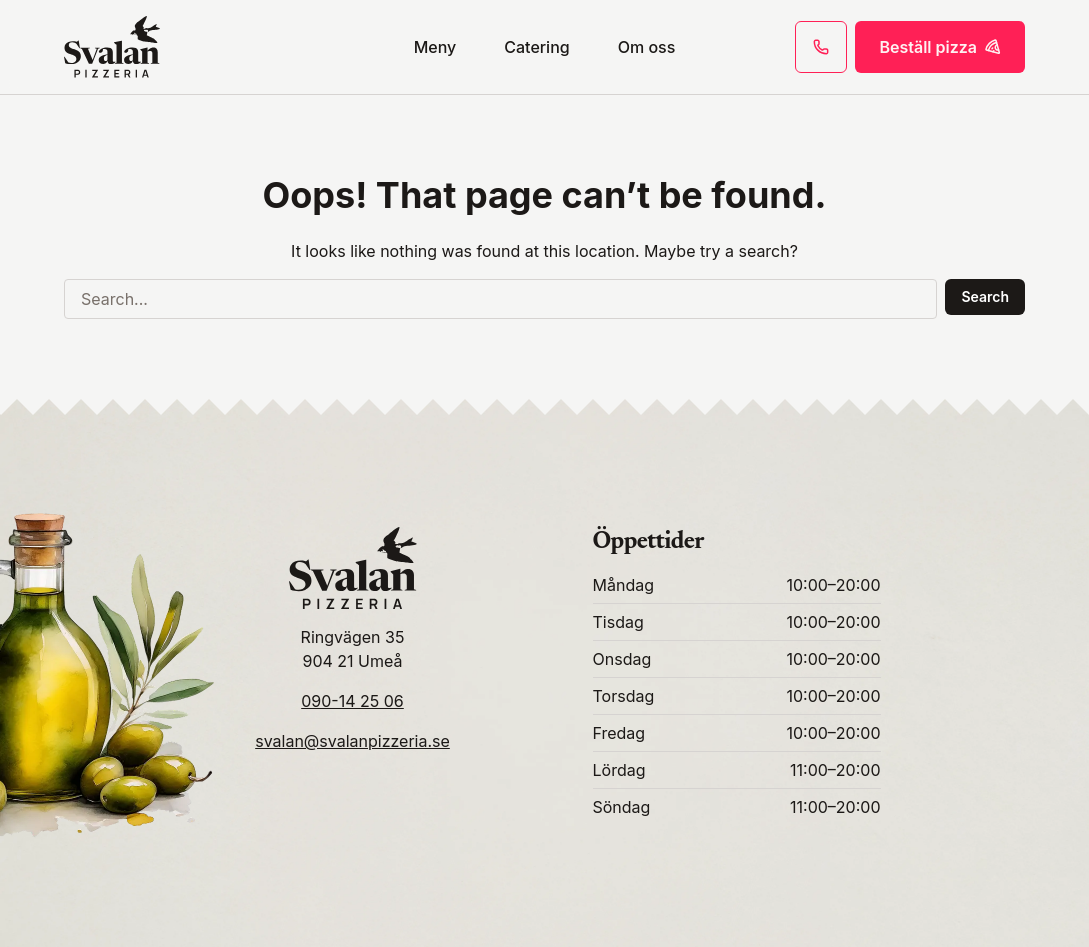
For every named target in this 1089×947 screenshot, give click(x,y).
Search (985, 296)
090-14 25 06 (352, 701)
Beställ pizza (940, 47)
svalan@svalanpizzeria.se (352, 741)
